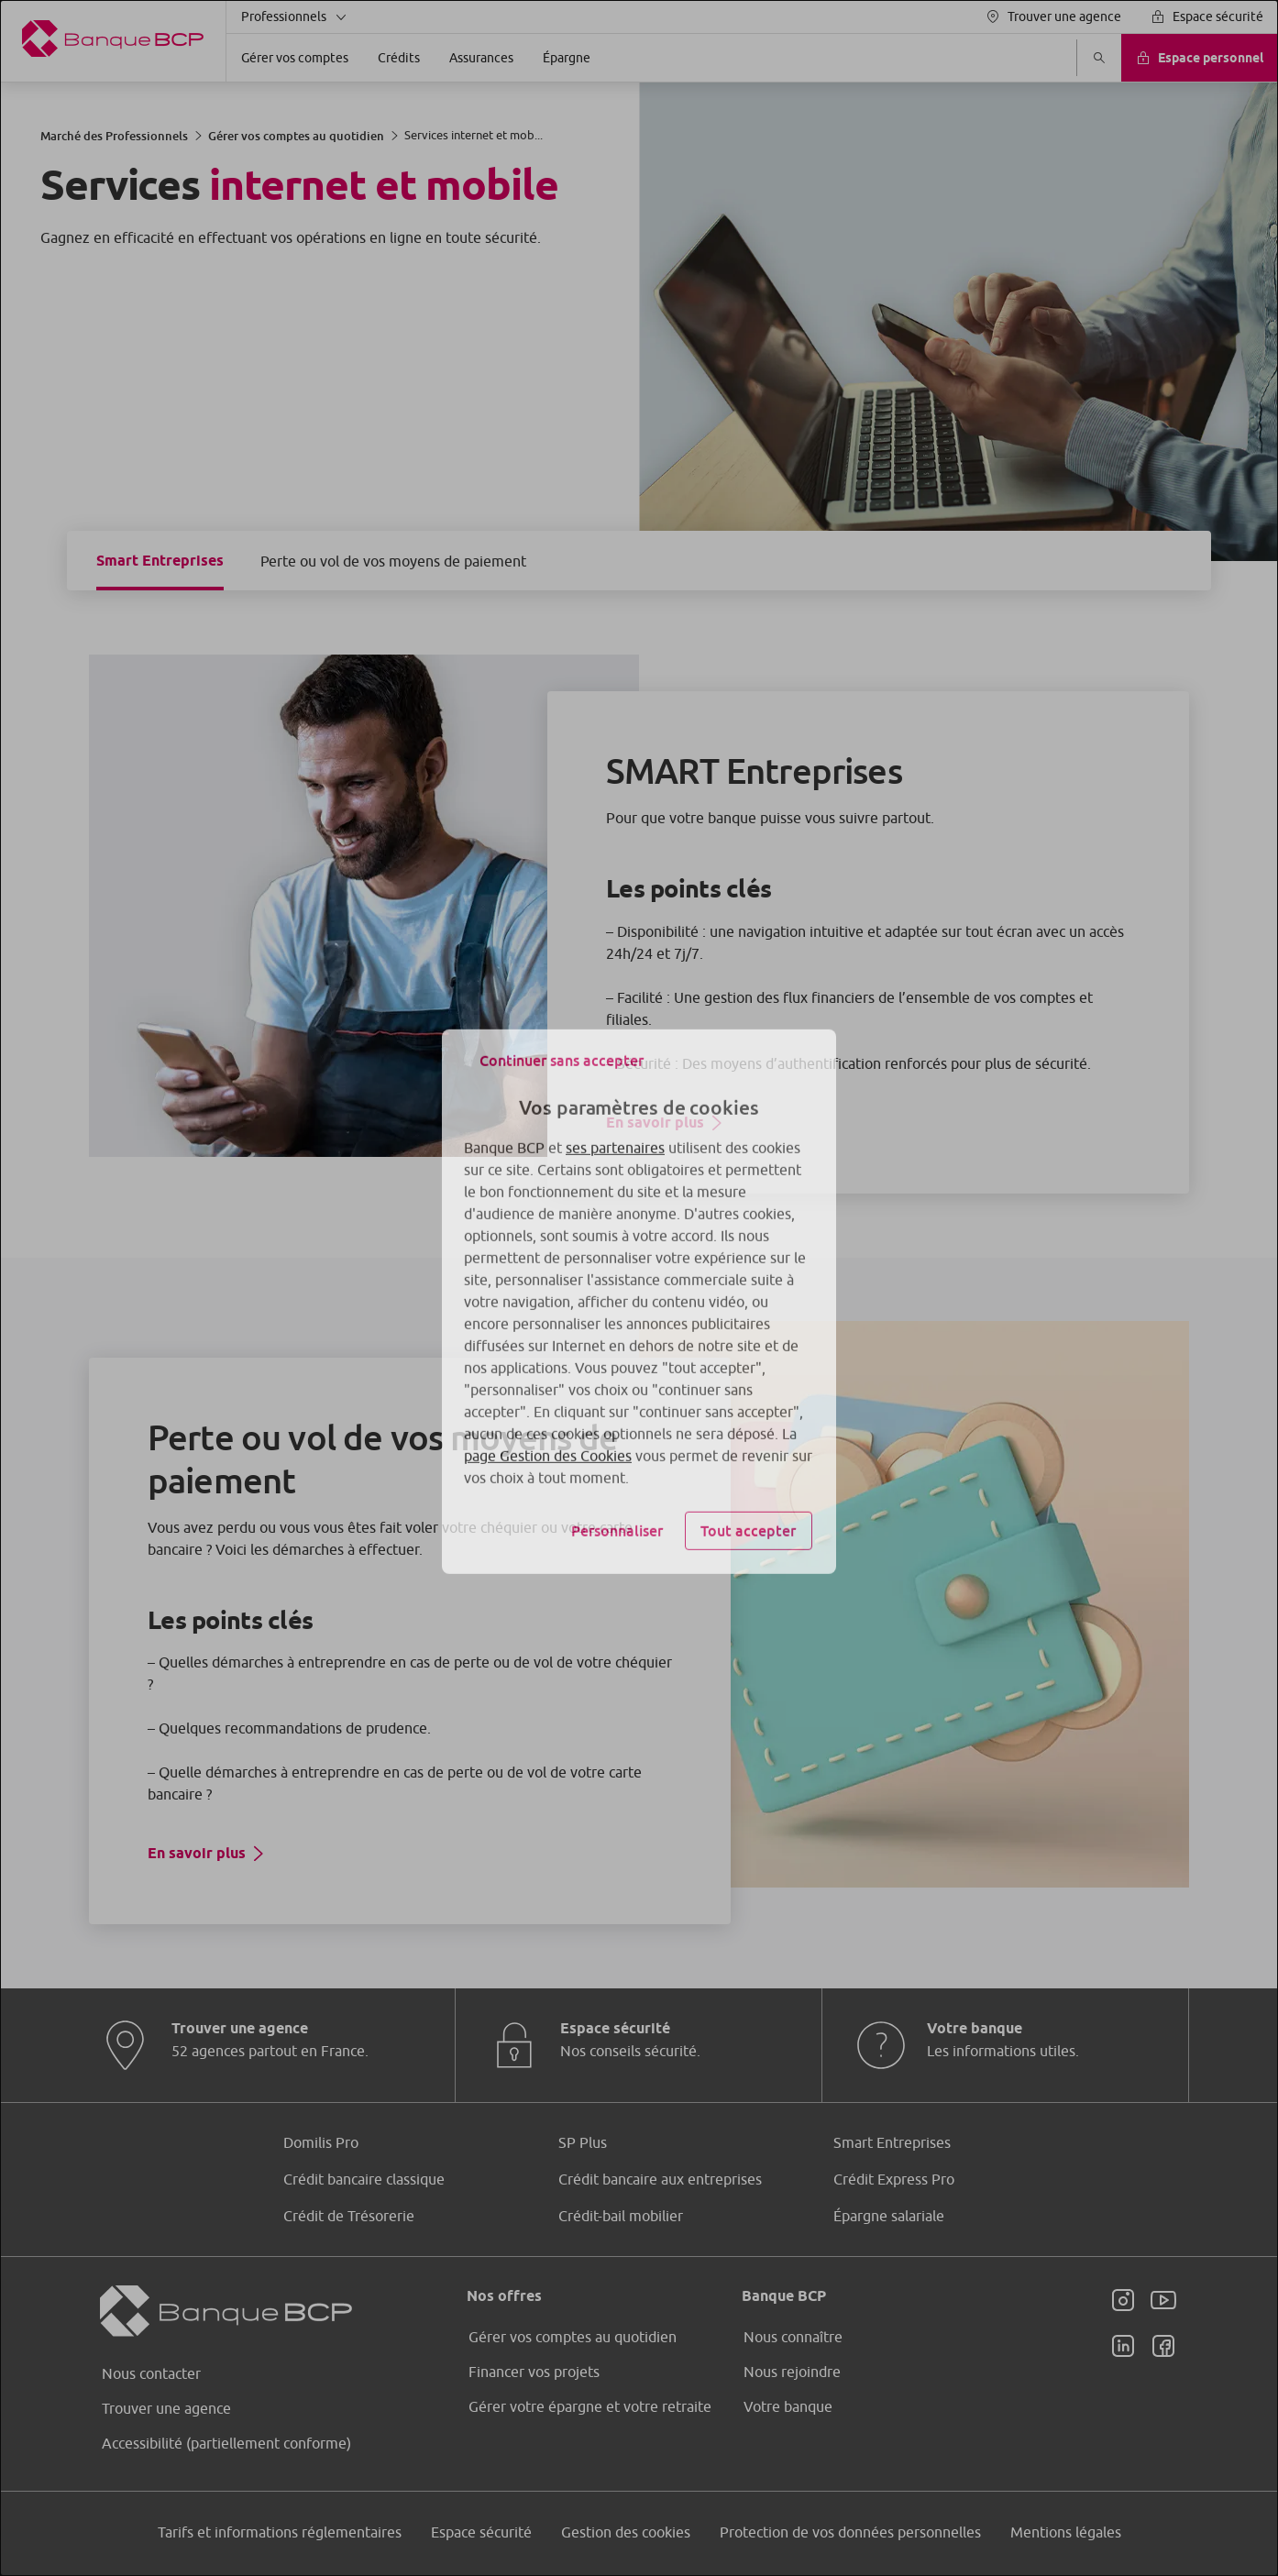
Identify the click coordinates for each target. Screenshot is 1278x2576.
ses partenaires (615, 1134)
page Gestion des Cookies (548, 1442)
